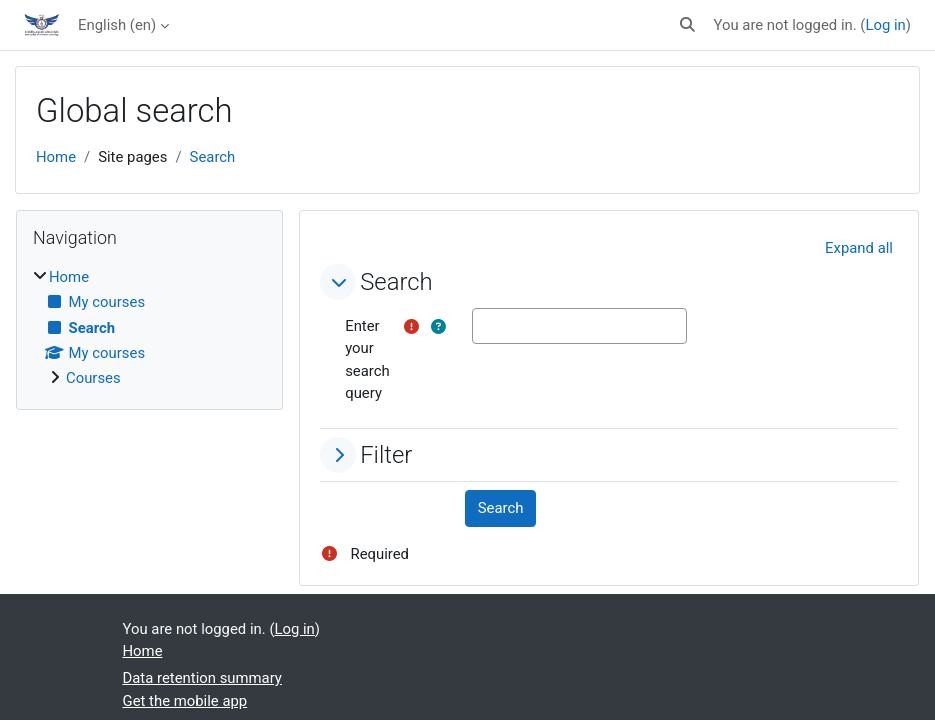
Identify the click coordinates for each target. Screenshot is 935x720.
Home (56, 157)
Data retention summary (202, 678)
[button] (687, 25)
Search (213, 157)
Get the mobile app (185, 701)
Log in (885, 25)
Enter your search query (367, 359)
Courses (93, 378)
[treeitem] (149, 328)
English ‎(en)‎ (117, 25)
